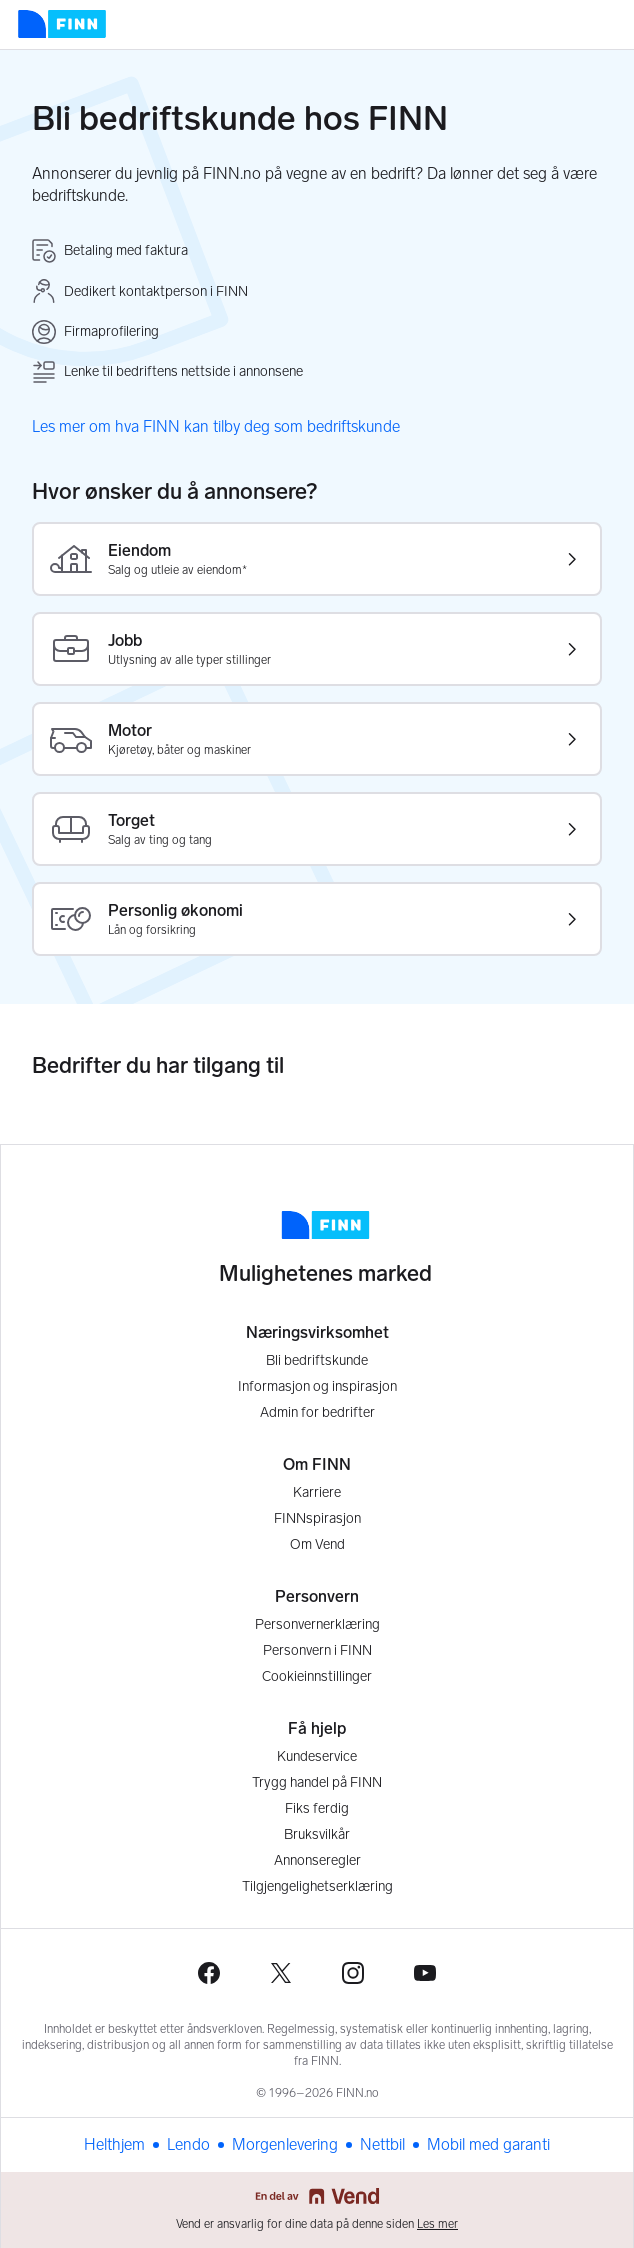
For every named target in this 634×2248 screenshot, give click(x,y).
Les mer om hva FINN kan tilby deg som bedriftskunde (216, 426)
